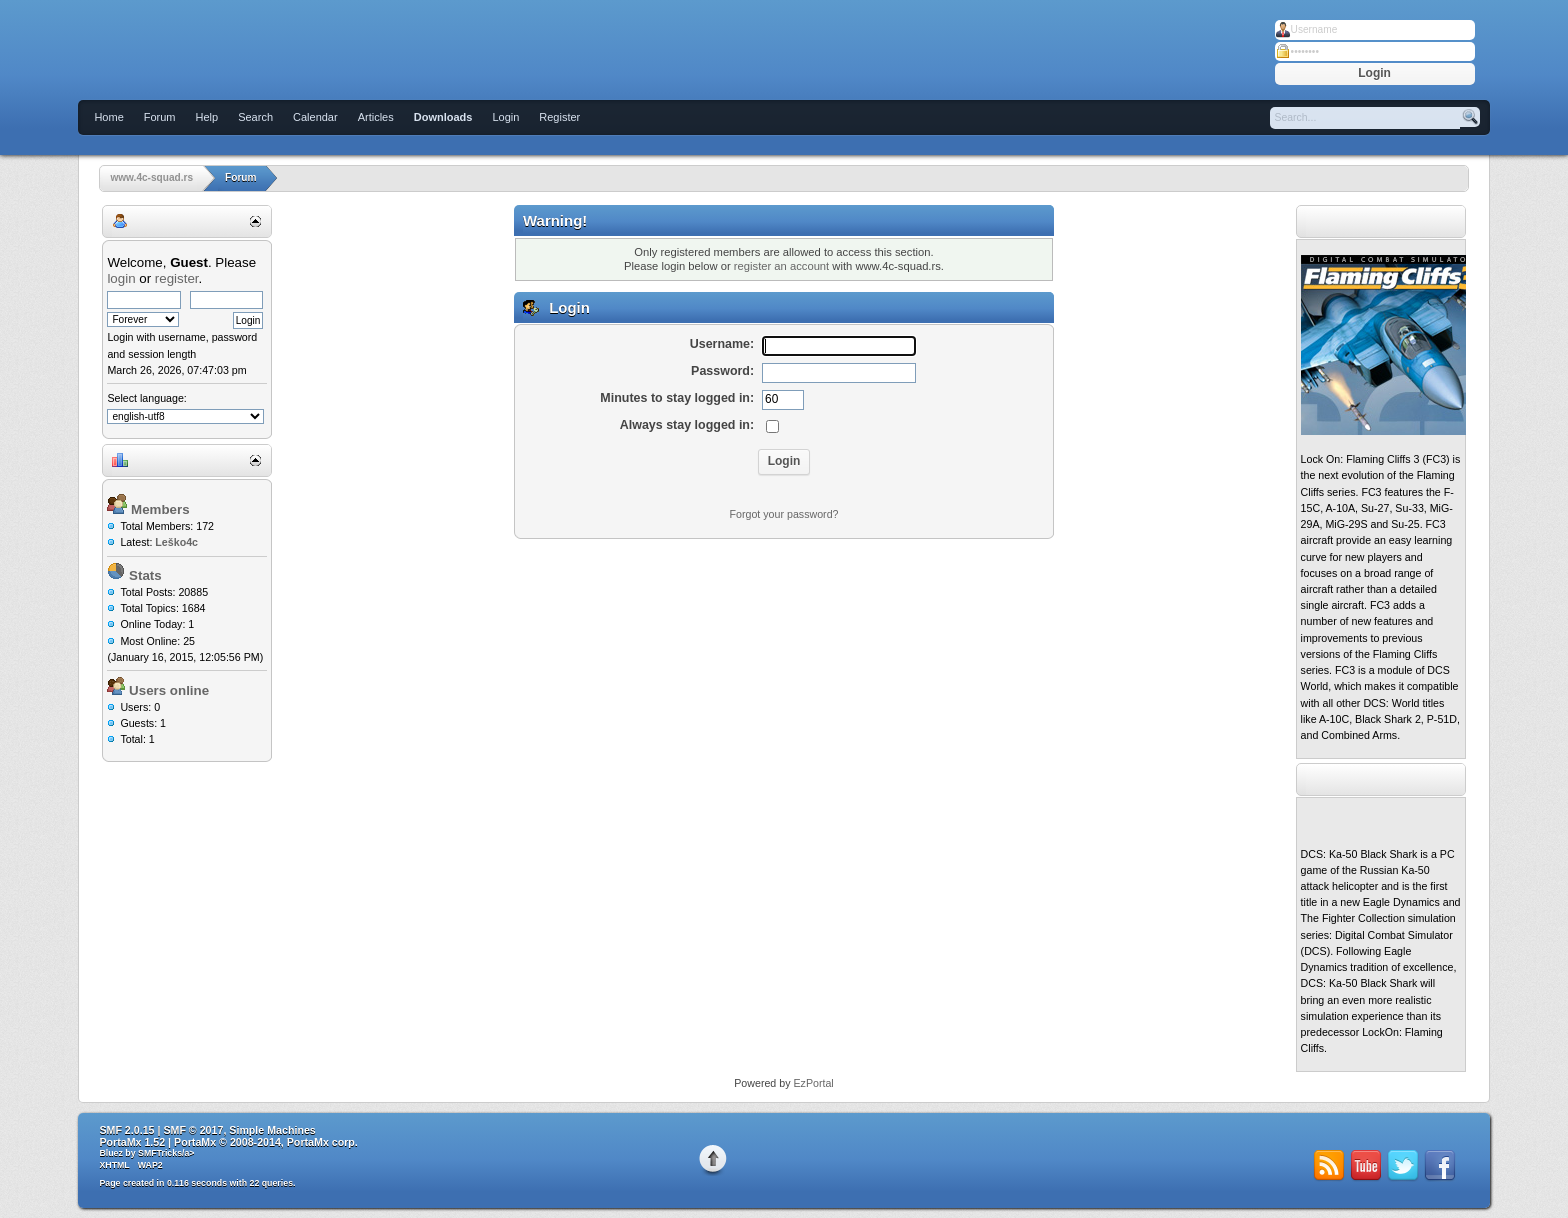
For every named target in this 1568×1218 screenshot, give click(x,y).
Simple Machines (272, 1130)
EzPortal (813, 1083)
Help (207, 117)
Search (255, 117)
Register (559, 117)
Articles (376, 117)
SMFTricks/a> (166, 1153)
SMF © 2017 (193, 1130)
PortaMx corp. (322, 1142)
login (121, 278)
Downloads (443, 117)
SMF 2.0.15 (126, 1130)
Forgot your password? (784, 514)
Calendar (315, 117)
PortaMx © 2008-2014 (227, 1142)
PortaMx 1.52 (132, 1142)
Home (108, 117)
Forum (160, 117)
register (177, 278)
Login (505, 117)
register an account (781, 266)
